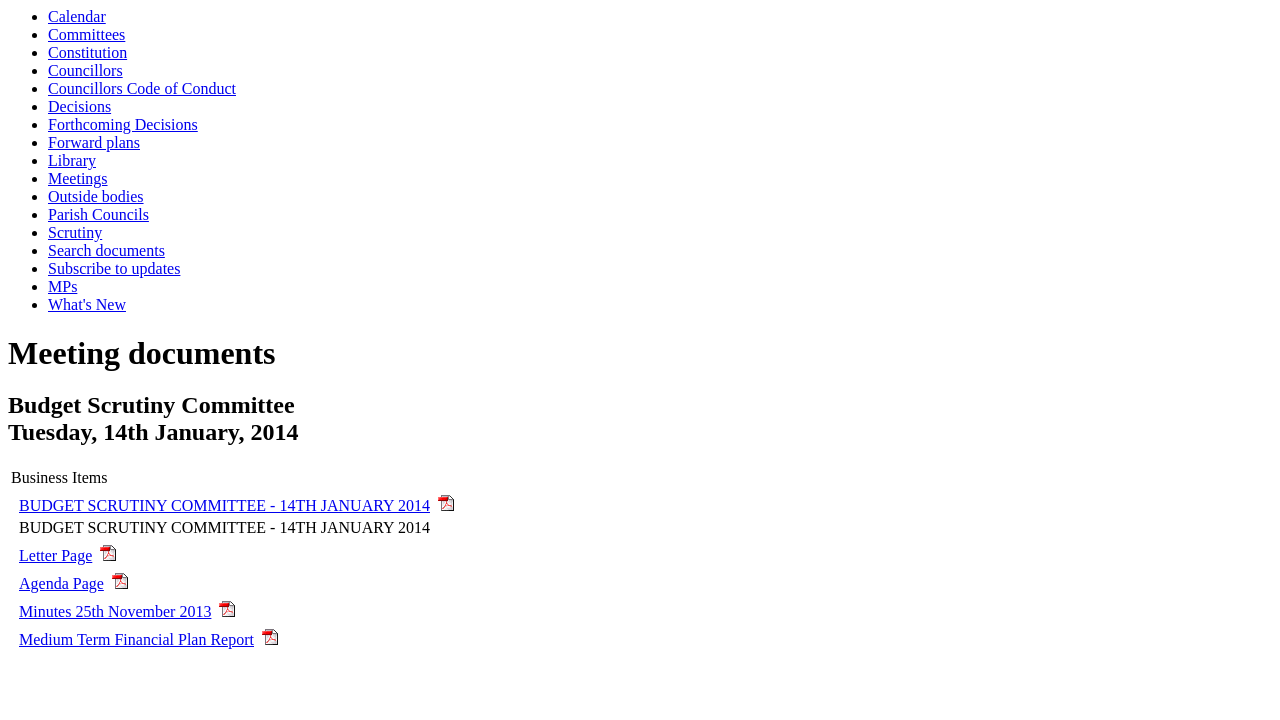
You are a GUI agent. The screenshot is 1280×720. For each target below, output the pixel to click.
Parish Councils (98, 214)
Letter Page (55, 555)
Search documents (106, 250)
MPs (62, 286)
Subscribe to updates (114, 268)
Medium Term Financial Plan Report (136, 639)
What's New (87, 304)
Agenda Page (61, 583)
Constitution (87, 52)
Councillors (85, 70)
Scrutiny (75, 232)
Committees (86, 34)
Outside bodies (96, 196)
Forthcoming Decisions (123, 124)
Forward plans (94, 142)
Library (72, 160)
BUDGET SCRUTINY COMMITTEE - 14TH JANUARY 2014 (224, 505)
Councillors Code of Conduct (142, 88)
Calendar (77, 16)
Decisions (79, 106)
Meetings (78, 178)
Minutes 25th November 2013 (115, 611)
